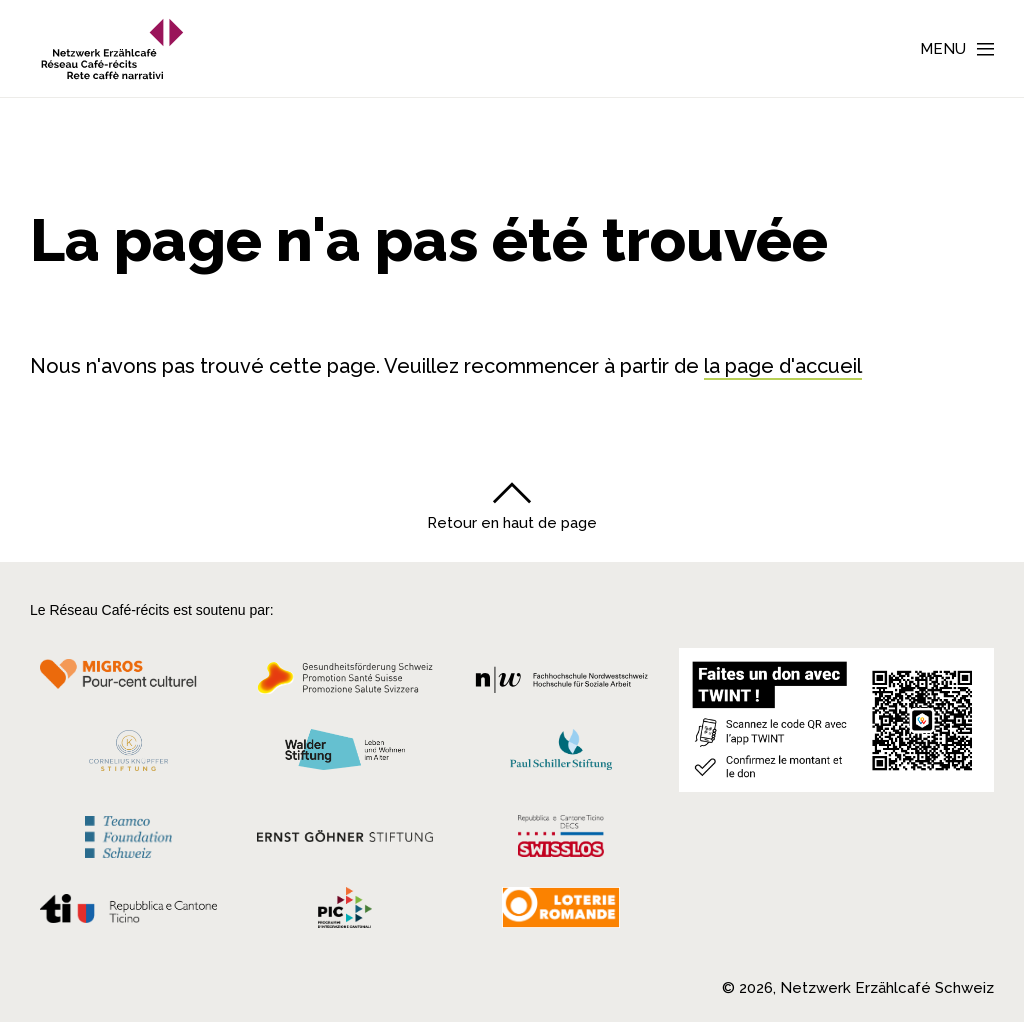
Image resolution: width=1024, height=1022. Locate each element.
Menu (943, 49)
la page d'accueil (783, 366)
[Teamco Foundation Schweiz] (128, 834)
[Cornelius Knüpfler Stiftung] (128, 756)
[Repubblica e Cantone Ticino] (128, 914)
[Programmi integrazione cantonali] (345, 912)
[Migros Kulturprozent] (128, 684)
